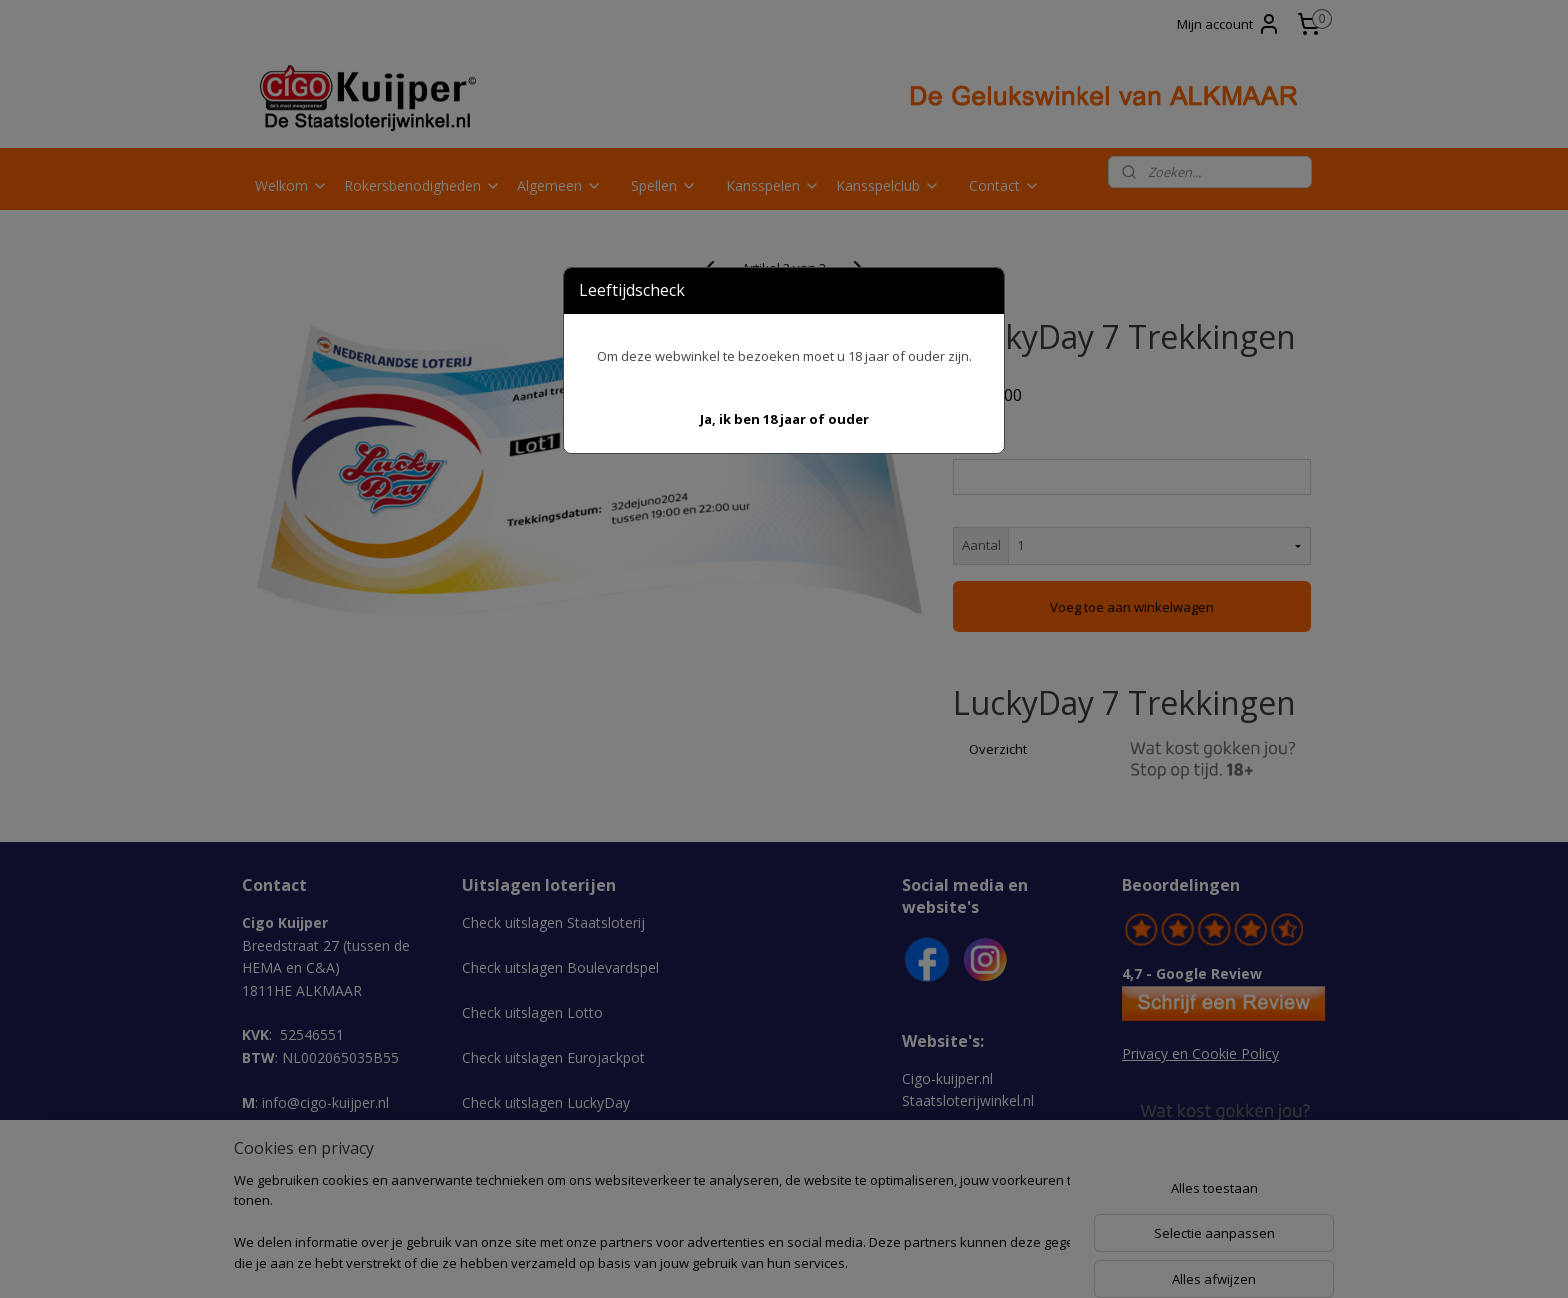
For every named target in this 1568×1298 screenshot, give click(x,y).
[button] (784, 419)
